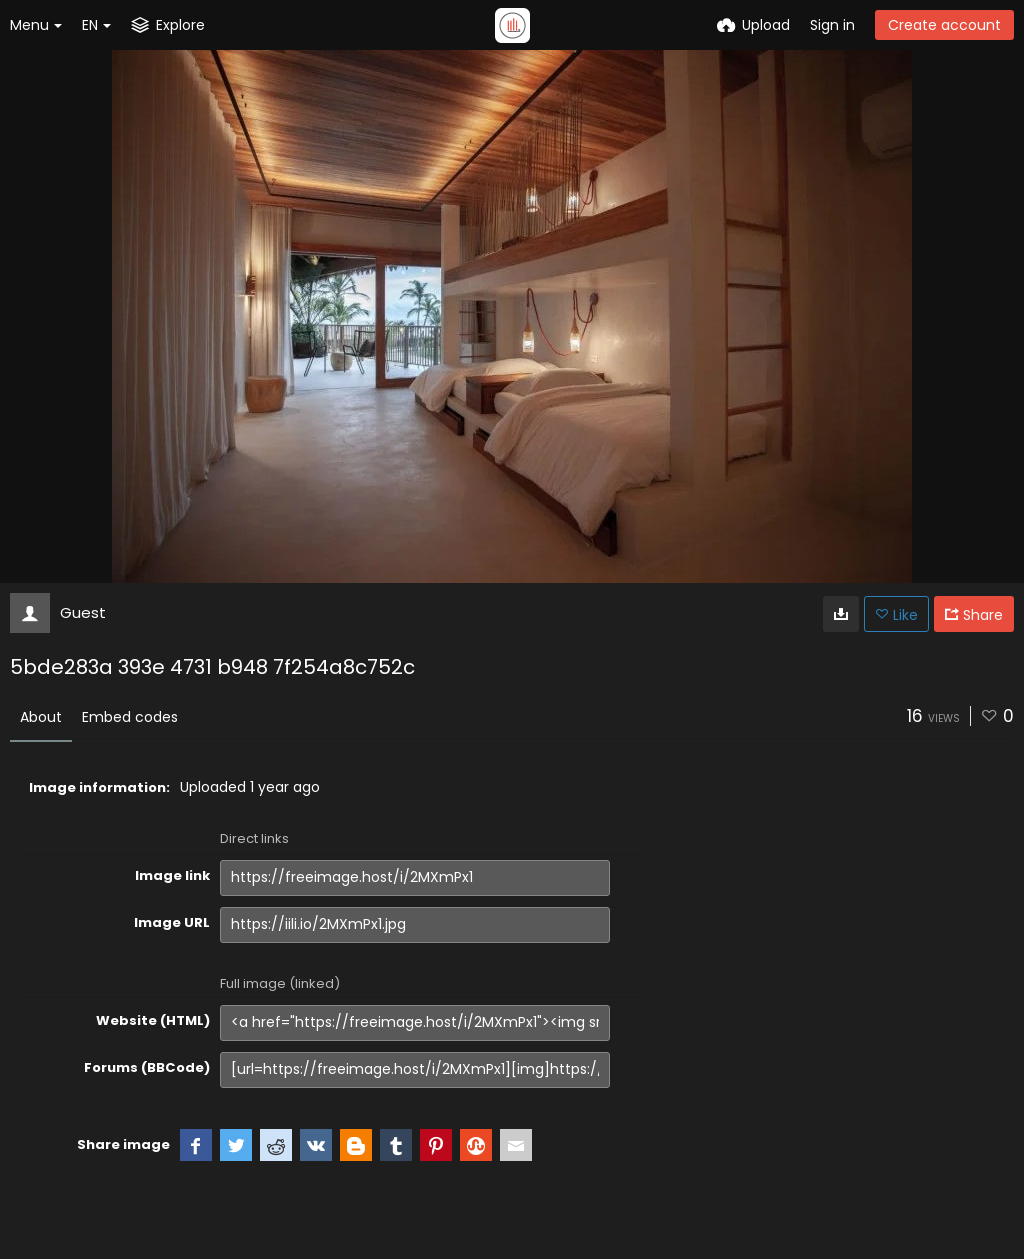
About (41, 717)
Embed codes (130, 717)
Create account (944, 25)
